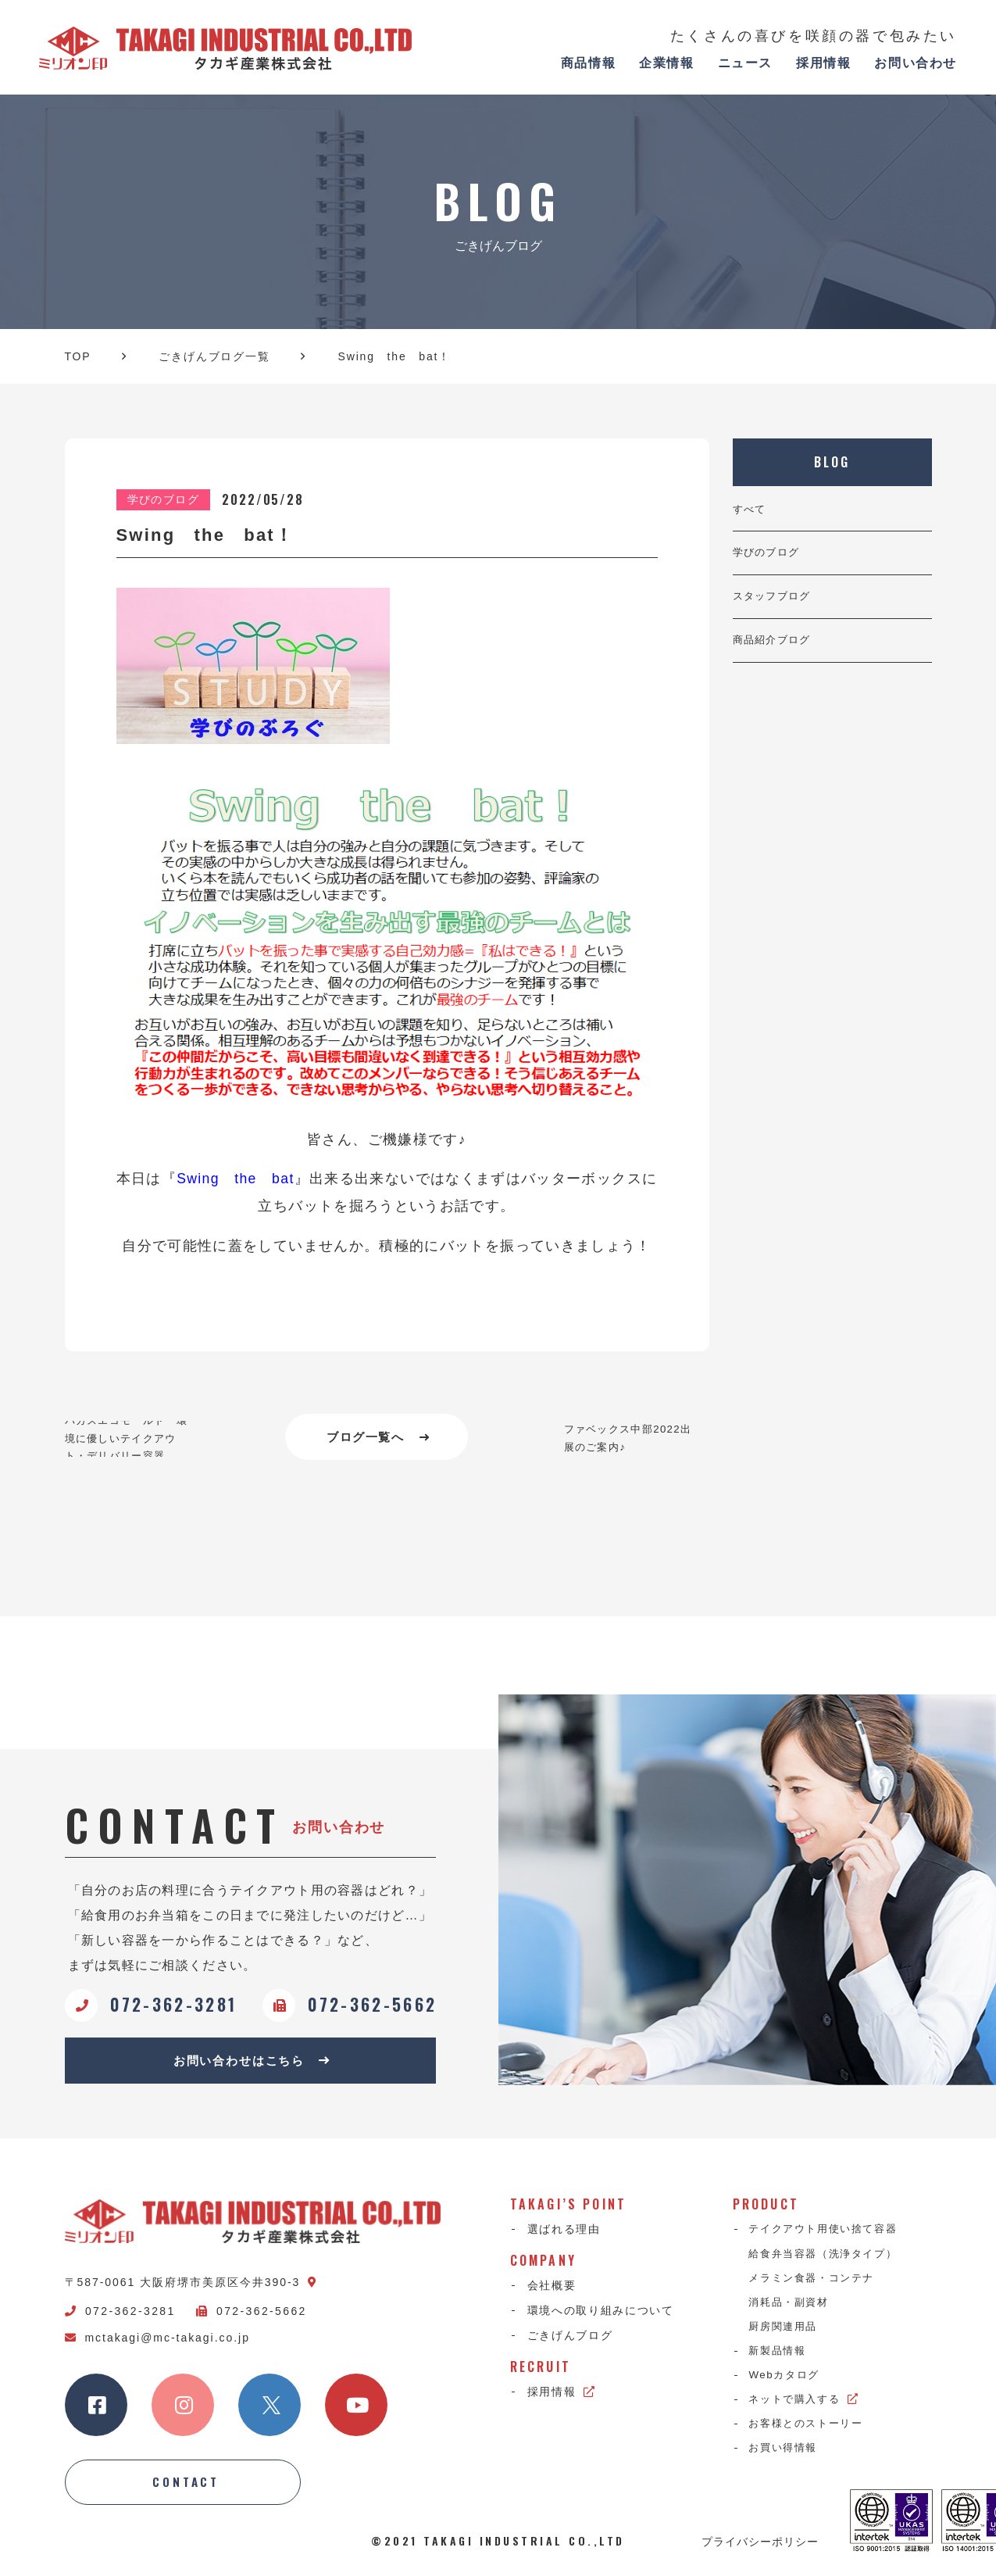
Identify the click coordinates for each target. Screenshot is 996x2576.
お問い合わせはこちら (252, 2063)
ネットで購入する (809, 2410)
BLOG (832, 462)
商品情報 (588, 63)
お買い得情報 (786, 2460)
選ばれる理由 (564, 2234)
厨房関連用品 (786, 2334)
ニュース (745, 63)
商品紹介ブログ (775, 647)
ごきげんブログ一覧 (214, 356)
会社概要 (552, 2290)
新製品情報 (780, 2360)
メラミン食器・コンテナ (817, 2284)
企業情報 (666, 63)
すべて (751, 510)
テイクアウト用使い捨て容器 (829, 2234)
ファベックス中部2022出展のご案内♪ (626, 1438)
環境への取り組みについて (600, 2315)
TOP (78, 356)
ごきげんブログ (570, 2340)
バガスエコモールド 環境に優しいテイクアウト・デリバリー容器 (130, 1438)
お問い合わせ (915, 63)
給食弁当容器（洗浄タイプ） (829, 2259)
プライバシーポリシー (760, 2548)
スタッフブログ (775, 602)
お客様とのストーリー (811, 2435)
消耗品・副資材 (793, 2309)
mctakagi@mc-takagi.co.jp (157, 2342)
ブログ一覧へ (378, 1437)
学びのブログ (769, 555)
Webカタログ (787, 2385)
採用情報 (823, 63)
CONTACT (187, 2487)
